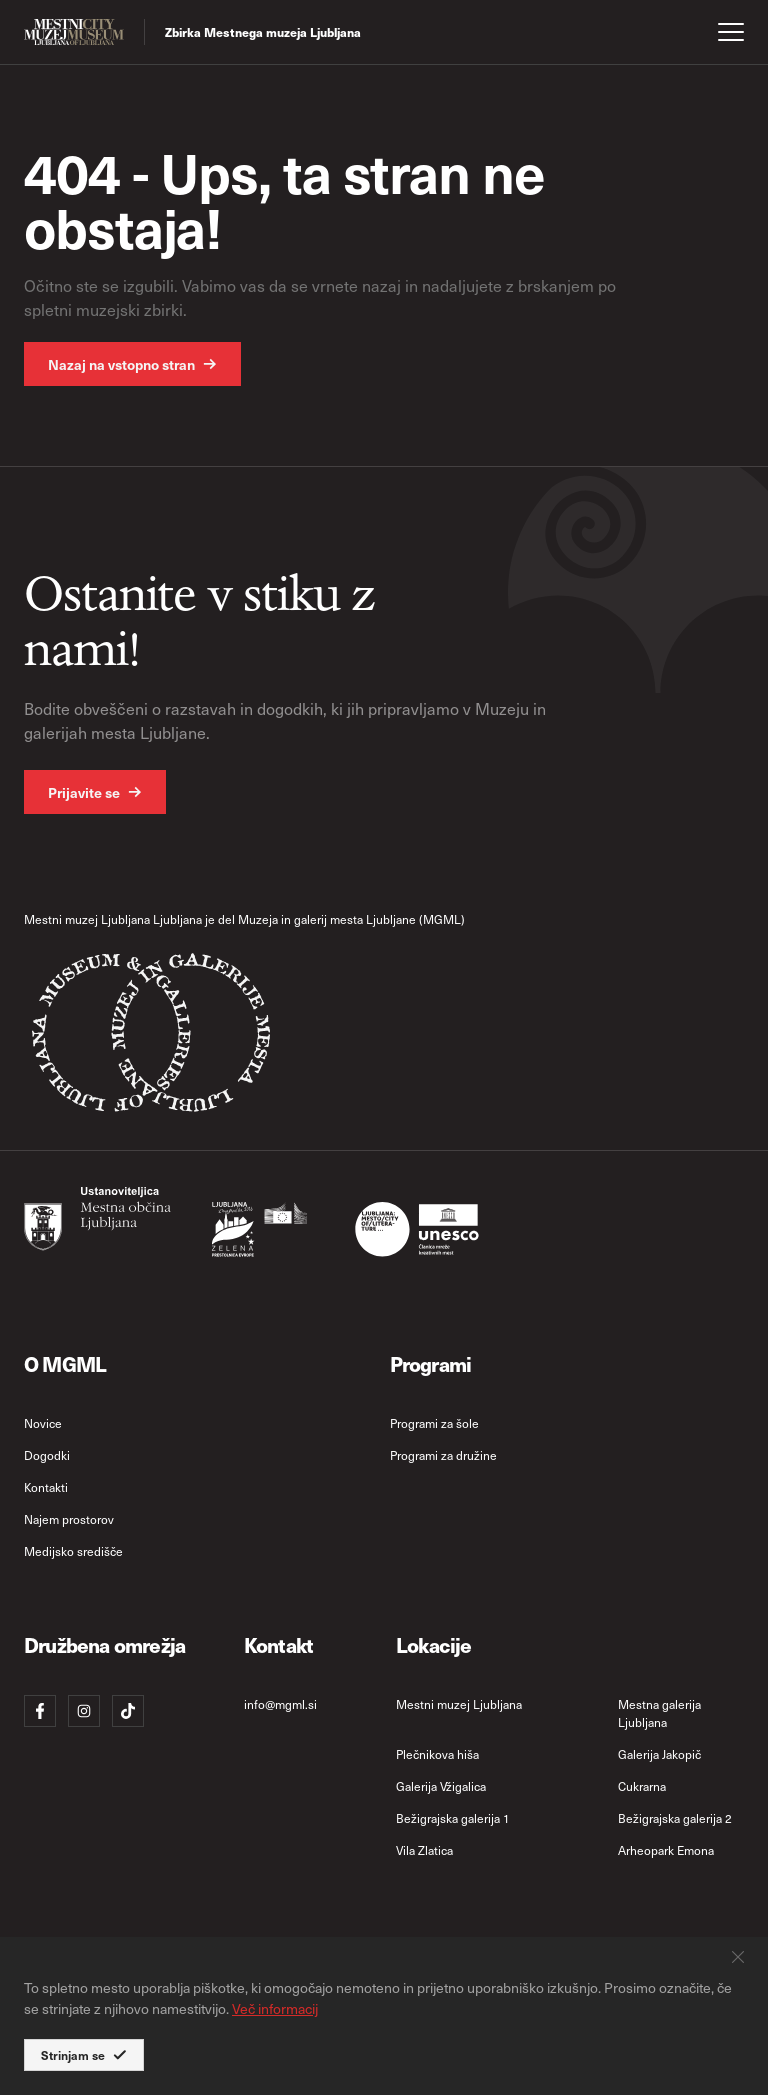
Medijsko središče (73, 1551)
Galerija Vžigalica (441, 1786)
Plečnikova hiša (437, 1754)
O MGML (65, 1363)
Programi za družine (443, 1455)
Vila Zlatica (424, 1850)
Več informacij (275, 2008)
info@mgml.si (280, 1704)
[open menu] (731, 32)
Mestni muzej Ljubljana (459, 1704)
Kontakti (46, 1487)
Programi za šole (434, 1423)
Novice (43, 1423)
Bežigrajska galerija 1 (453, 1818)
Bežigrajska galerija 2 (675, 1818)
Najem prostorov (69, 1519)
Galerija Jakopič (659, 1754)
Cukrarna (642, 1786)
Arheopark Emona (666, 1850)
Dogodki (47, 1455)
